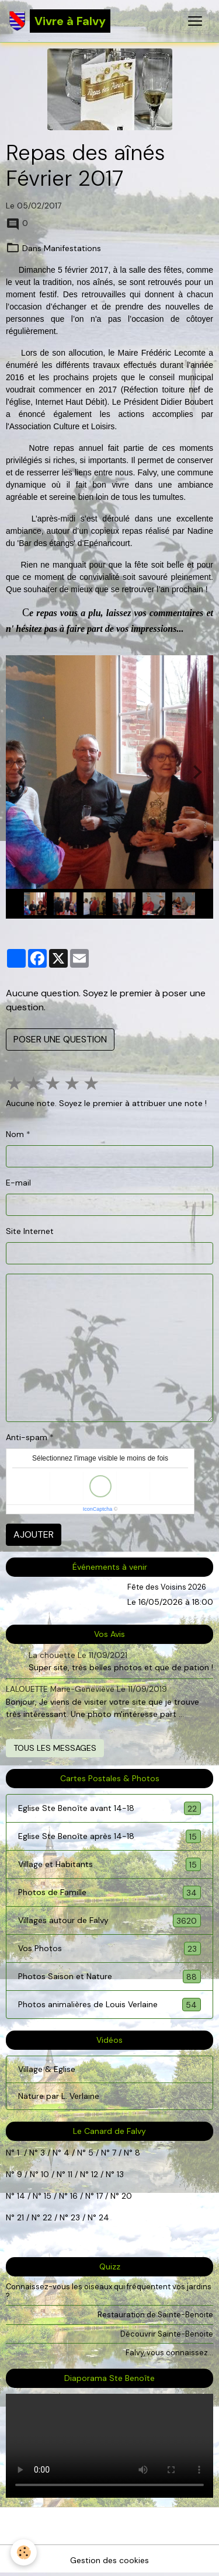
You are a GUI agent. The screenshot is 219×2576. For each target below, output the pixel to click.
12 (95, 2174)
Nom (15, 1134)
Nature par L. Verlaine (58, 2096)
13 (120, 2174)
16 (74, 2196)
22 (46, 2217)
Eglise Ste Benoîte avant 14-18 (109, 1808)
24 (102, 2217)
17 (99, 2196)
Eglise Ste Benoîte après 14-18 (109, 1836)
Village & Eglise (46, 2069)
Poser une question (60, 1039)
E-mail (18, 1182)
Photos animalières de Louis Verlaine (109, 2004)
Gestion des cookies (109, 2560)
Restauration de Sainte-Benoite (155, 2315)
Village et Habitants (109, 1864)
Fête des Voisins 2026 (166, 1587)
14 (21, 2196)
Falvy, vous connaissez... (169, 2353)
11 (68, 2174)
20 (125, 2196)
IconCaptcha (98, 1509)
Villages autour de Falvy (109, 1920)
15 (47, 2196)
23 (75, 2217)
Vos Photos (109, 1948)
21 (21, 2217)
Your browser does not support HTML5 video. (109, 2446)
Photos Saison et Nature (109, 1976)
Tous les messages (54, 1748)
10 (44, 2174)
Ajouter (33, 1534)
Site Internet (30, 1231)
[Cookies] (24, 2552)
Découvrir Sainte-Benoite (166, 2334)
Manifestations (72, 248)
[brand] (59, 21)
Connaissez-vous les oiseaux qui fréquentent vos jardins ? (108, 2291)
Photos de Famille (109, 1892)
